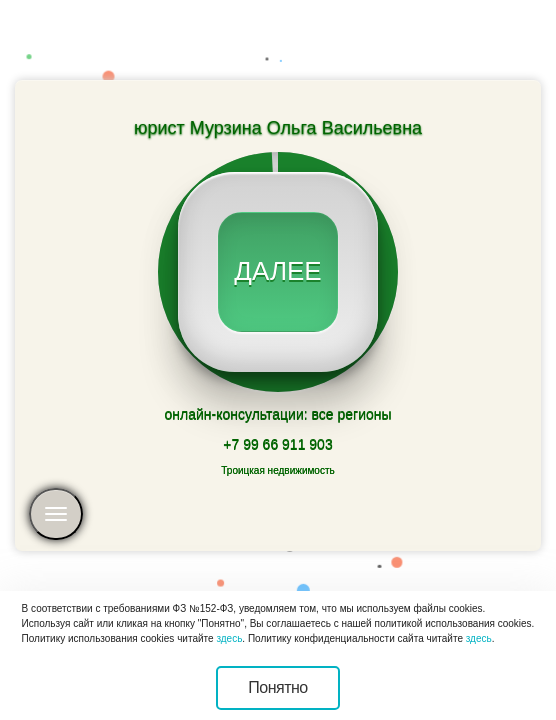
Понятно (278, 687)
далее (277, 271)
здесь (229, 638)
